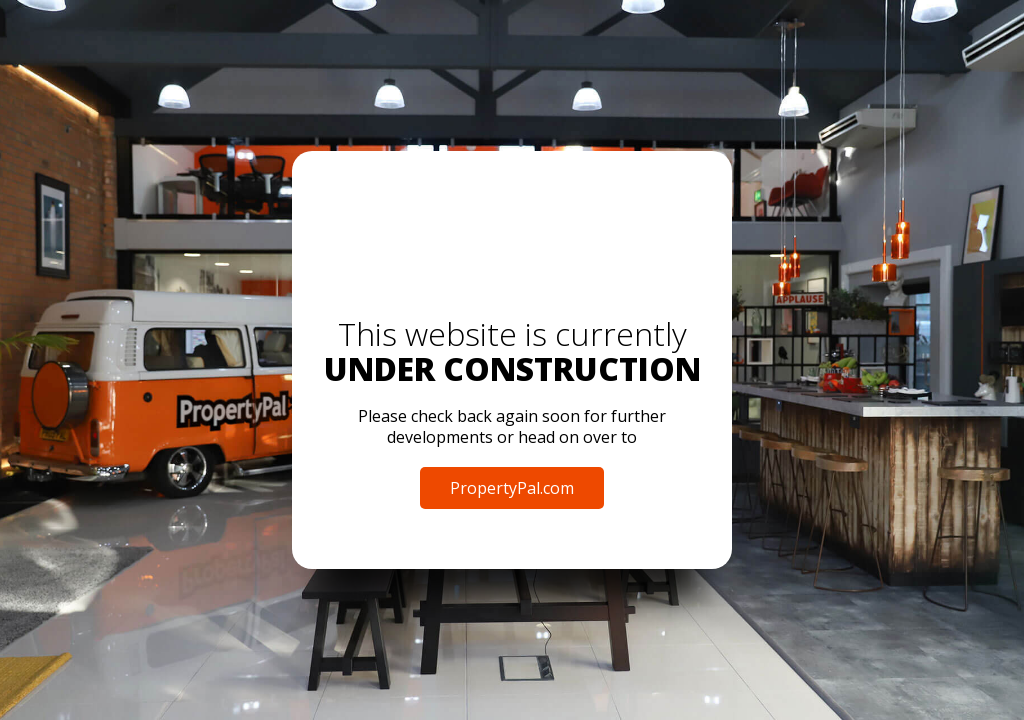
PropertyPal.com (512, 488)
